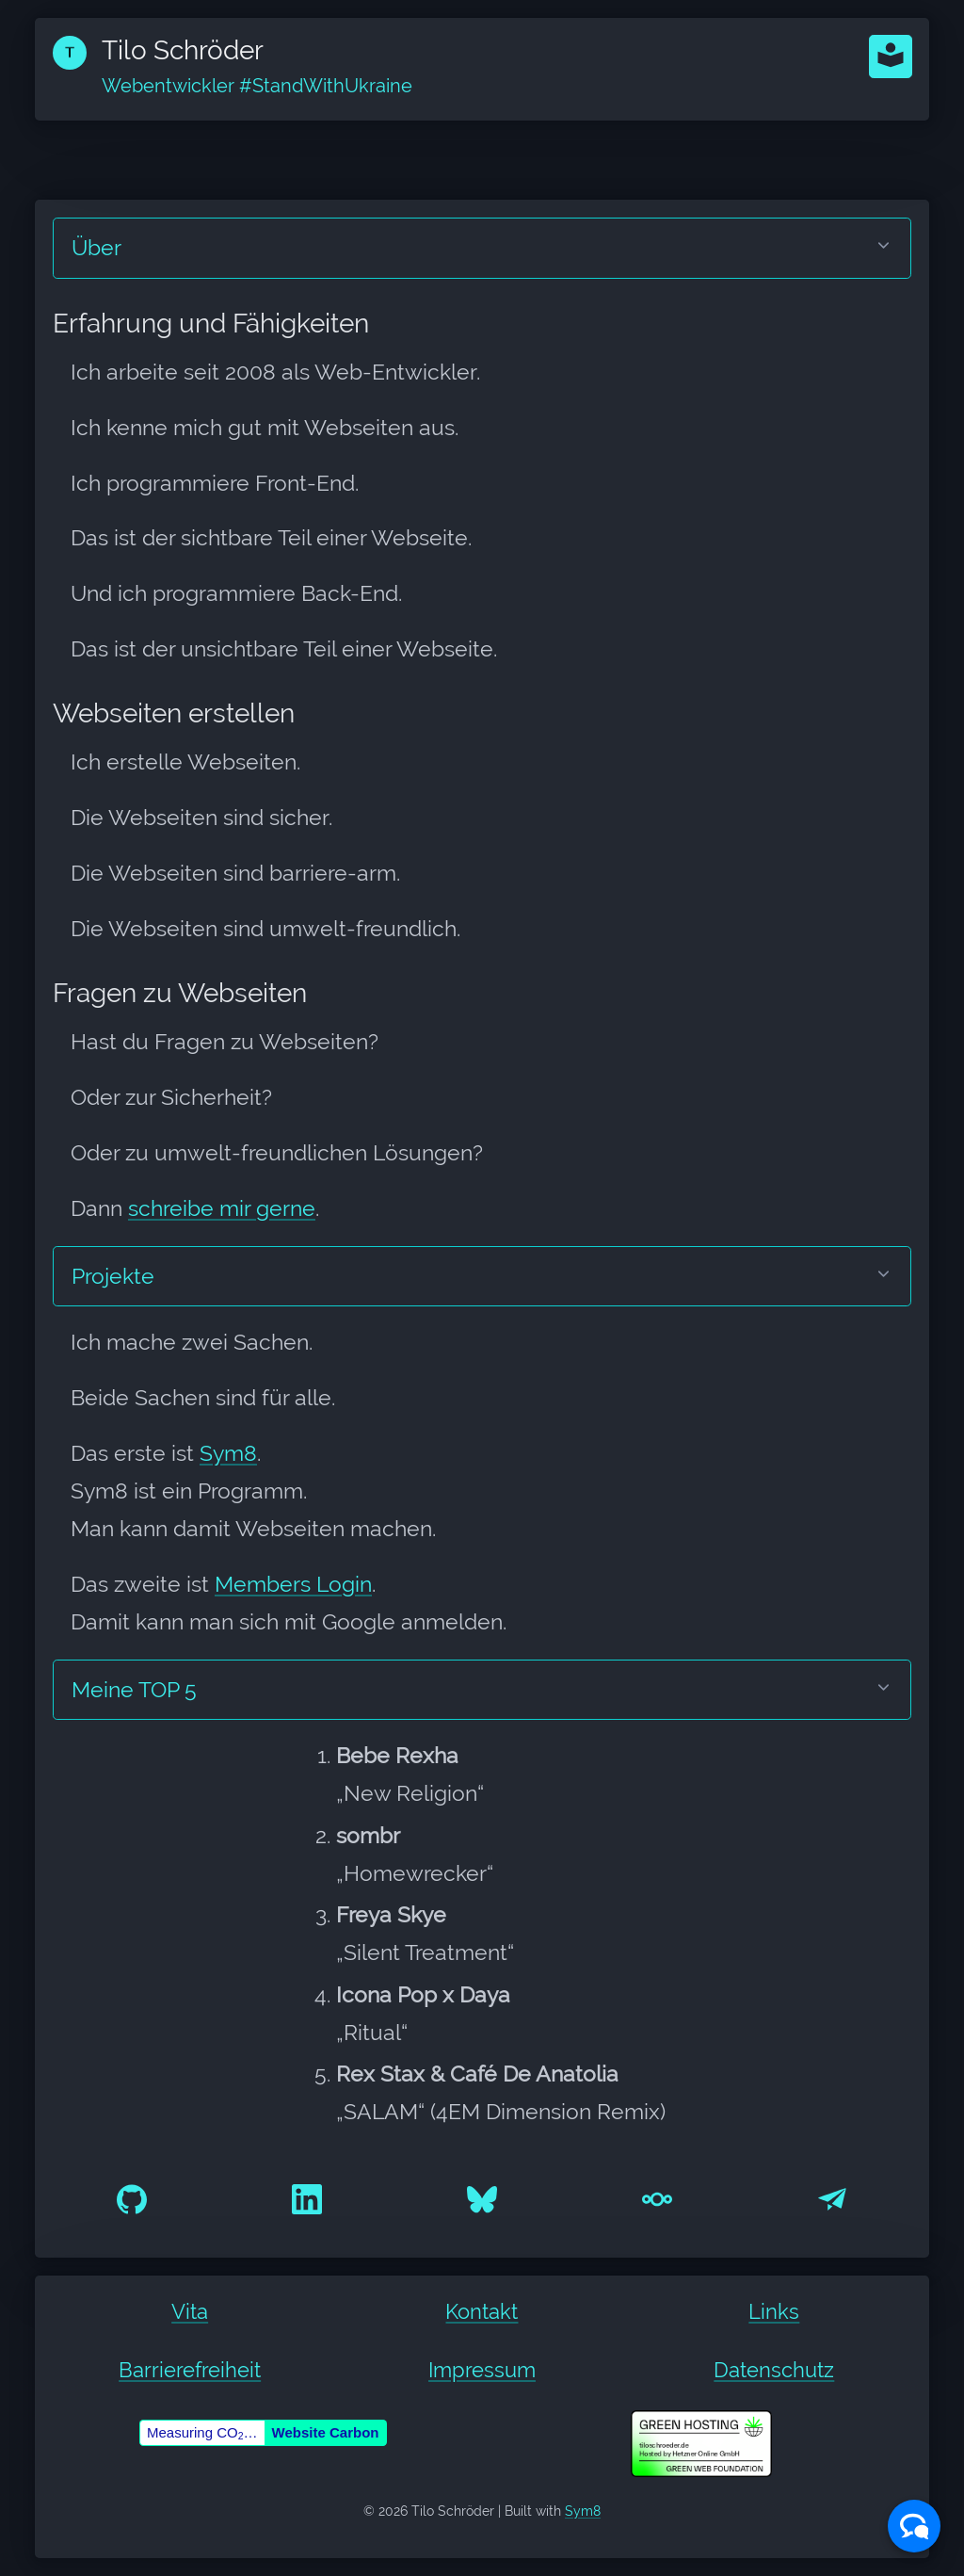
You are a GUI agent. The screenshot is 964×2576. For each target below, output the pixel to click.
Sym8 (228, 1453)
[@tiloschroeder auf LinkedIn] (307, 2197)
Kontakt (481, 2311)
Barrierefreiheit (190, 2369)
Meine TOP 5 (134, 1689)
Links (773, 2311)
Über (96, 247)
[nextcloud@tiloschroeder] (657, 2197)
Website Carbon (325, 2432)
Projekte (113, 1276)
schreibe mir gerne (221, 1208)
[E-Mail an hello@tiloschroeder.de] (832, 2197)
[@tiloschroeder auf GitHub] (132, 2197)
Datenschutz (774, 2369)
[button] (890, 56)
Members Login (293, 1584)
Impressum (482, 2369)
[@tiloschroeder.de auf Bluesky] (482, 2197)
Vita (189, 2311)
